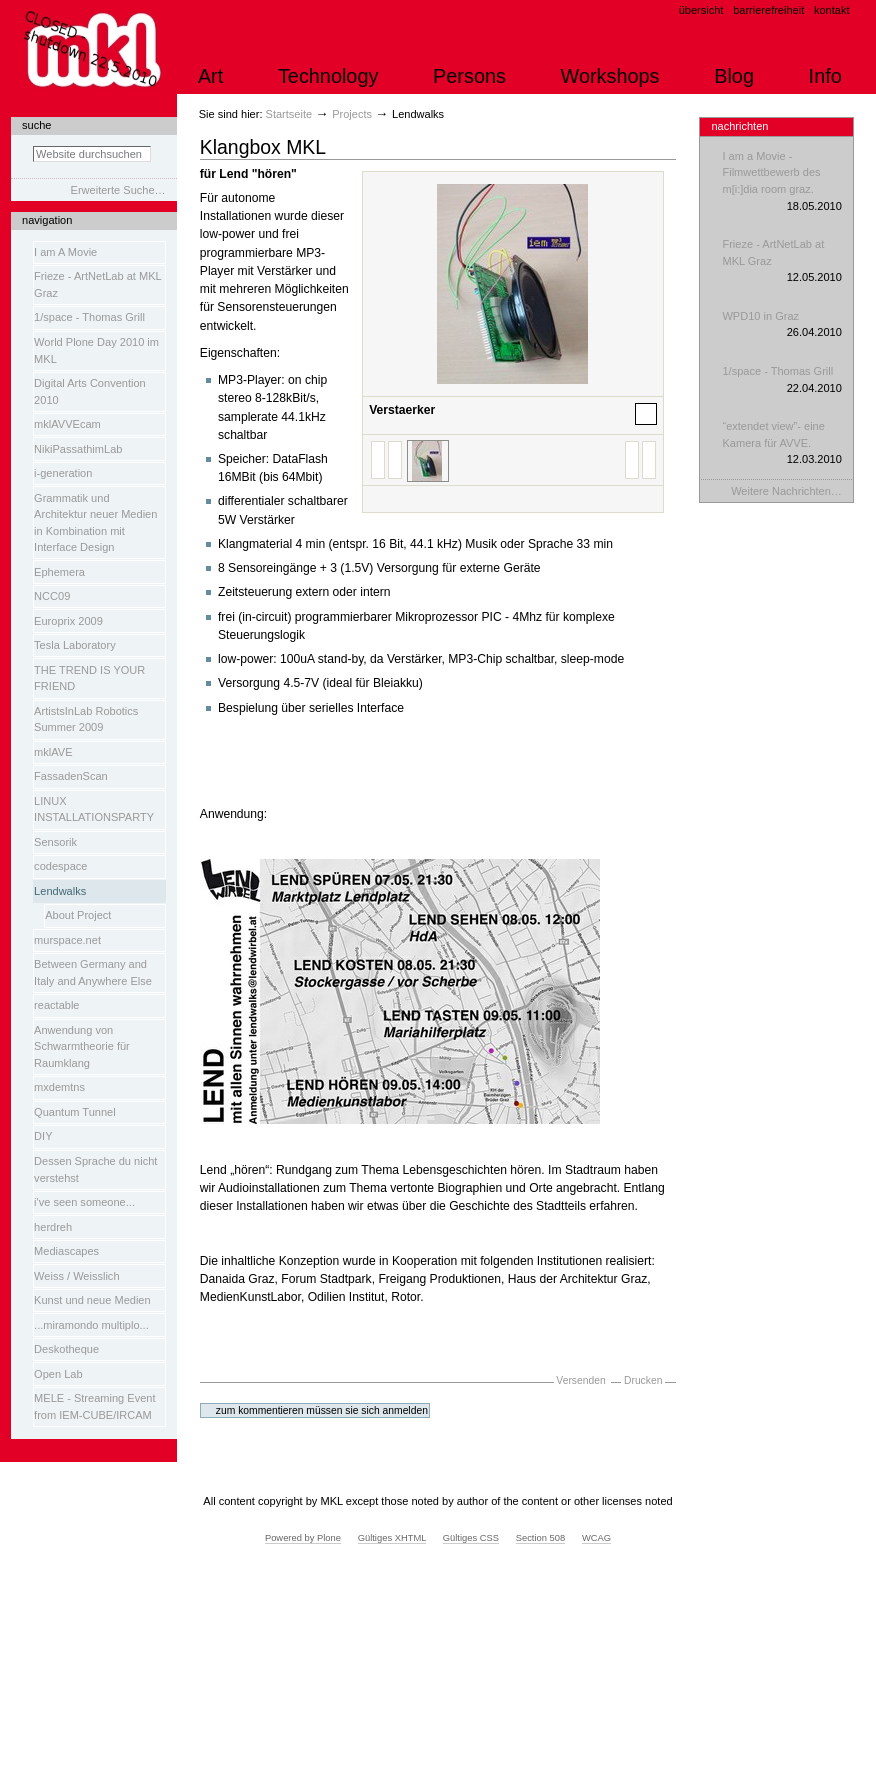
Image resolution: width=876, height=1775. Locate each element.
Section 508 (541, 1538)
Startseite (289, 114)
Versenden (580, 1380)
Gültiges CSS (471, 1538)
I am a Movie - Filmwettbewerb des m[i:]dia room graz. (781, 182)
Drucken (643, 1380)
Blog (734, 76)
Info (825, 76)
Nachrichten (739, 126)
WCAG (596, 1538)
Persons (469, 76)
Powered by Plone (303, 1538)
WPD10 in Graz (781, 325)
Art (210, 76)
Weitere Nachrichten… (786, 491)
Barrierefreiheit (768, 10)
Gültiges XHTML (392, 1538)
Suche (36, 125)
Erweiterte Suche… (118, 190)
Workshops (610, 76)
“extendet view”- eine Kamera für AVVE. (781, 444)
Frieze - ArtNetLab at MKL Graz (781, 262)
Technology (328, 76)
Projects (352, 114)
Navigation (47, 220)
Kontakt (832, 10)
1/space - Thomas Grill (781, 380)
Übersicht (701, 10)
